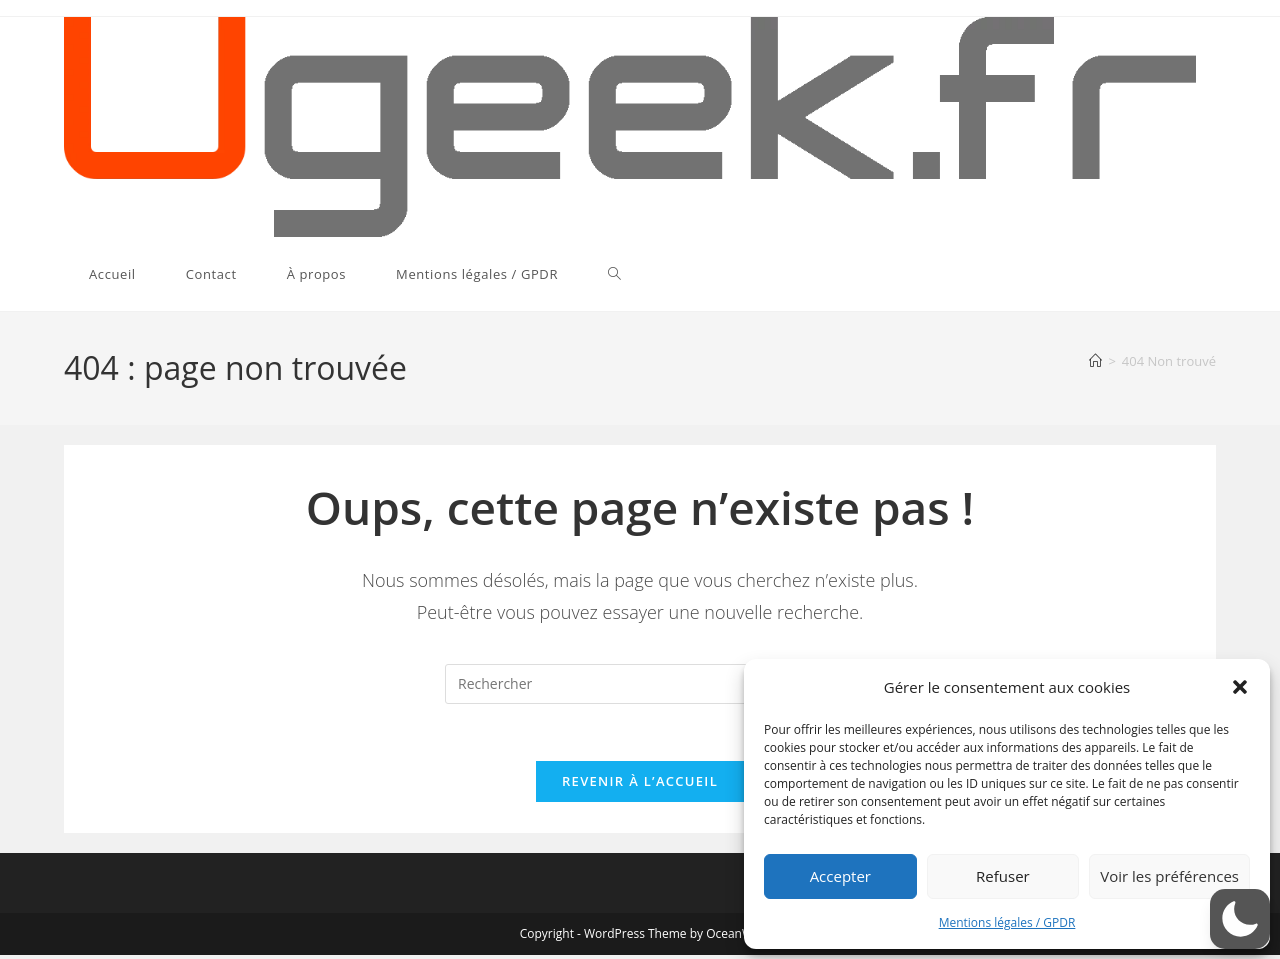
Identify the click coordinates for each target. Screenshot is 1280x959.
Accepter (840, 876)
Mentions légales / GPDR (1007, 922)
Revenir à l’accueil (640, 785)
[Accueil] (1095, 361)
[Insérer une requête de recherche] (640, 684)
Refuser (1003, 876)
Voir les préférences (1169, 876)
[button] (1240, 687)
